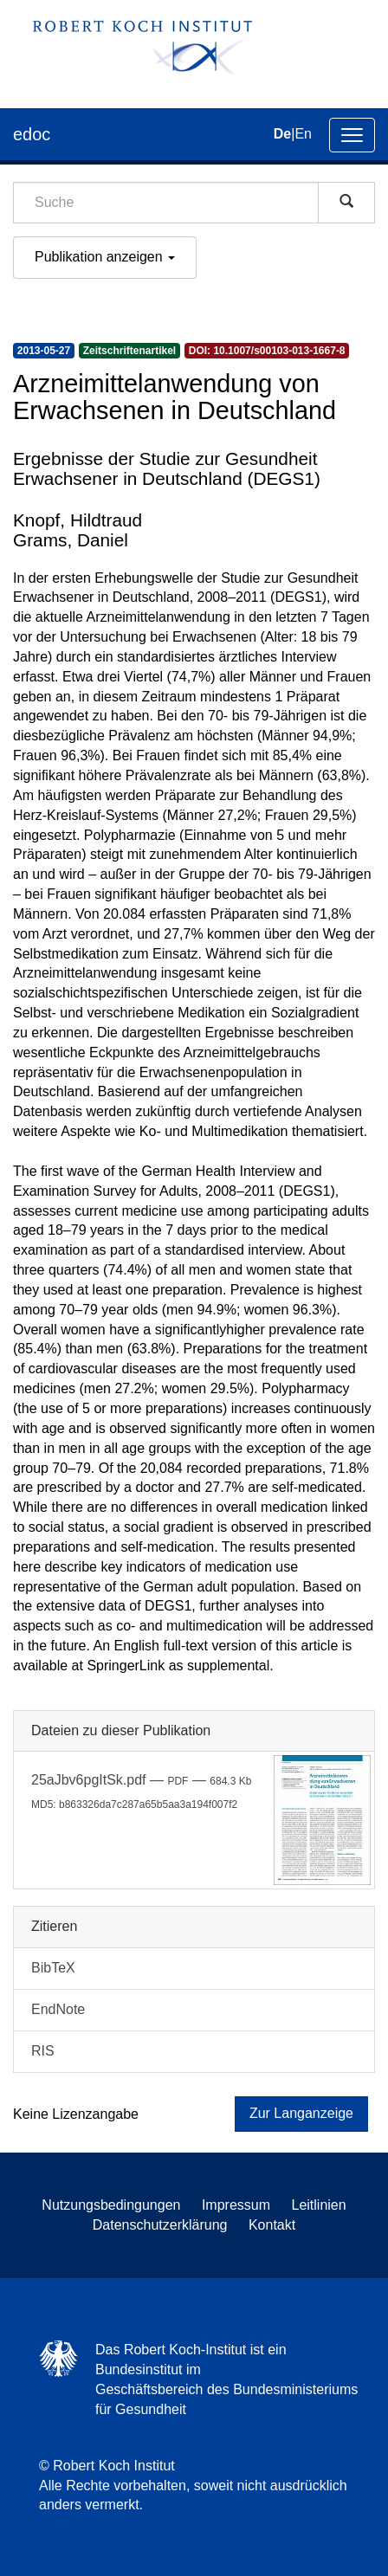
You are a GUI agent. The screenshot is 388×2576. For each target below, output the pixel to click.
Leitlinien (319, 2205)
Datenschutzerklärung (160, 2225)
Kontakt (272, 2225)
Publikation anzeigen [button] (105, 256)
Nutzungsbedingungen (111, 2205)
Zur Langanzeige (301, 2113)
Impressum (236, 2205)
